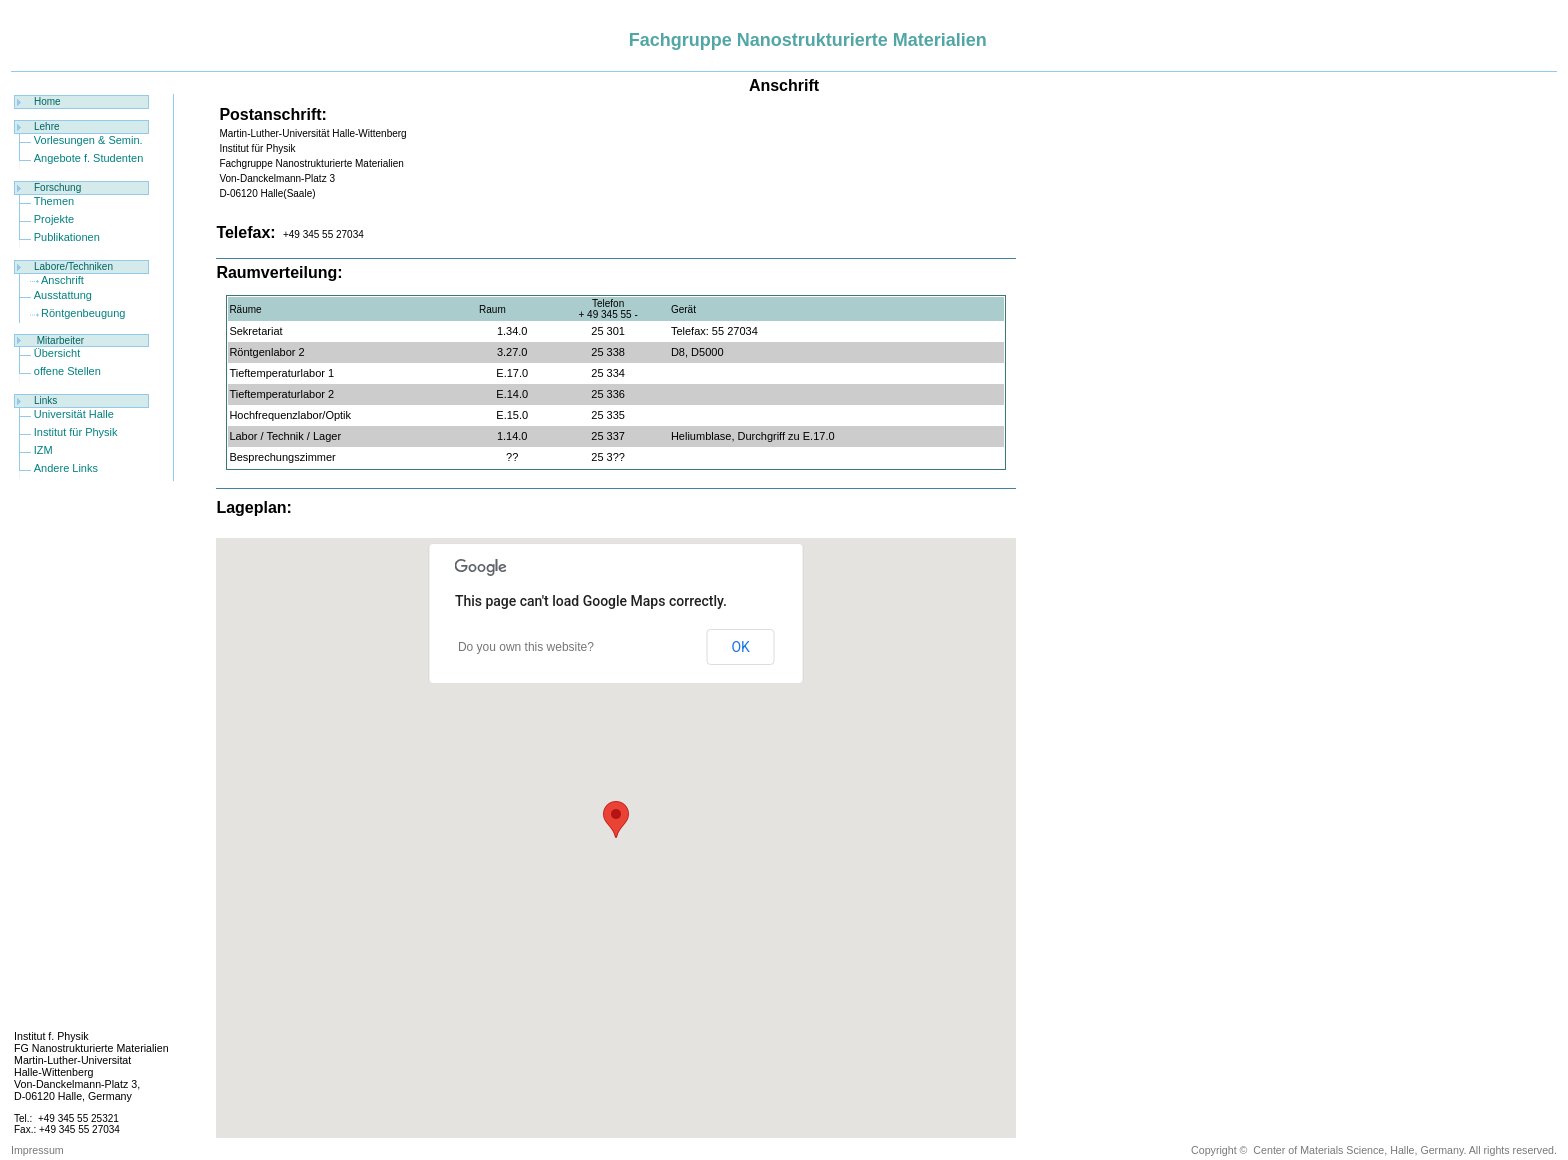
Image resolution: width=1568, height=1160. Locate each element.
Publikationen (67, 237)
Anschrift (62, 280)
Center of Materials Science (1318, 1150)
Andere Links (66, 468)
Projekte (54, 219)
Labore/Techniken (73, 266)
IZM (43, 450)
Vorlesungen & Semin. (88, 140)
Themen (54, 201)
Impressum (37, 1150)
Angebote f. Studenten (88, 158)
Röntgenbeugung (83, 313)
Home (47, 101)
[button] (616, 819)
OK (740, 647)
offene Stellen (67, 371)
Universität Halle (74, 414)
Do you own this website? (526, 647)
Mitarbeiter (60, 340)
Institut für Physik (76, 432)
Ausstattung (63, 295)
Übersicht (57, 353)
